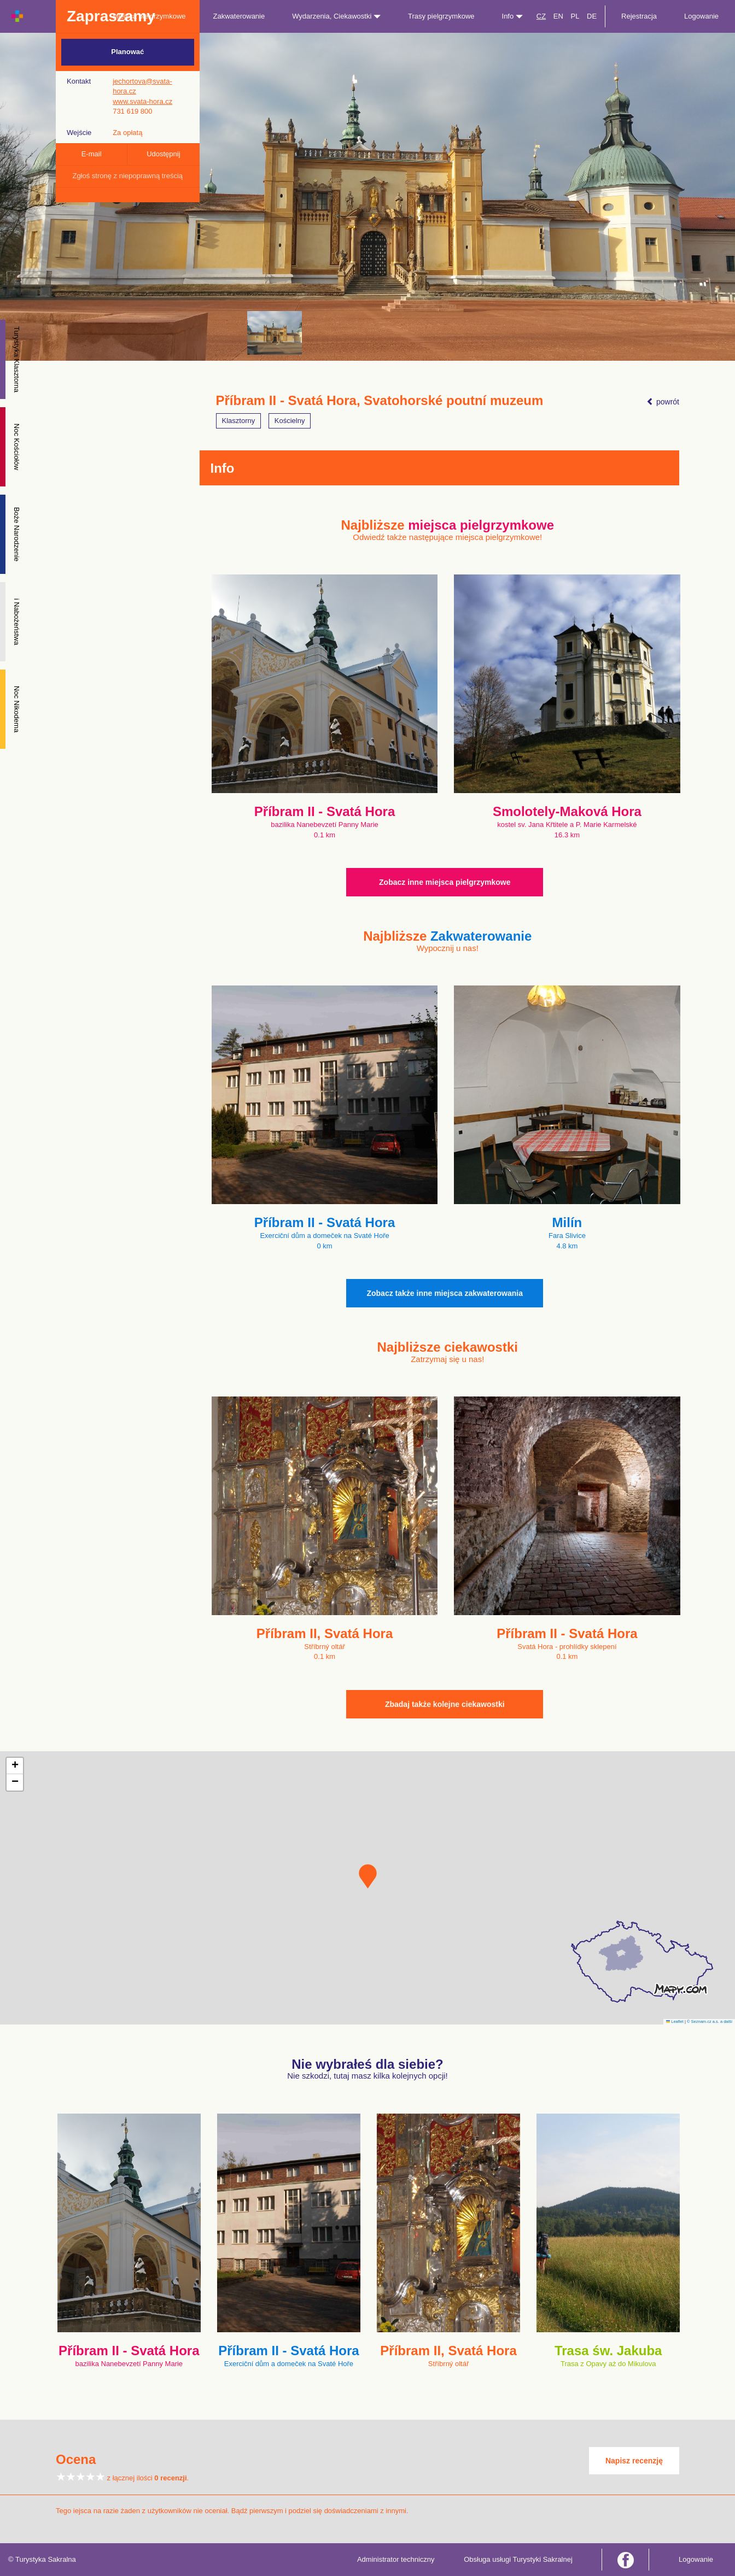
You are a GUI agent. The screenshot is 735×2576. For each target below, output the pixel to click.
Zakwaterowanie (239, 16)
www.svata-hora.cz (142, 101)
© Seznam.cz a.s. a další (709, 2021)
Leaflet (675, 2021)
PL (574, 16)
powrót (662, 401)
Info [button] (512, 16)
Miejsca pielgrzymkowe (149, 16)
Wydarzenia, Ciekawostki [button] (336, 16)
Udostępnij (163, 154)
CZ (541, 16)
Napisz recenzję (634, 2460)
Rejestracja (639, 16)
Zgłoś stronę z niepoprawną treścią (127, 176)
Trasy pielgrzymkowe (441, 16)
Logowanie (701, 16)
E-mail (91, 154)
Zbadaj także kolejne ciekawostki (445, 1704)
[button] (368, 1876)
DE (592, 16)
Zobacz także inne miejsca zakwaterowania (444, 1293)
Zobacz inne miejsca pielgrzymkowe (444, 882)
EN (558, 16)
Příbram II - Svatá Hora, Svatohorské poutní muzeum (380, 401)
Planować (127, 52)
